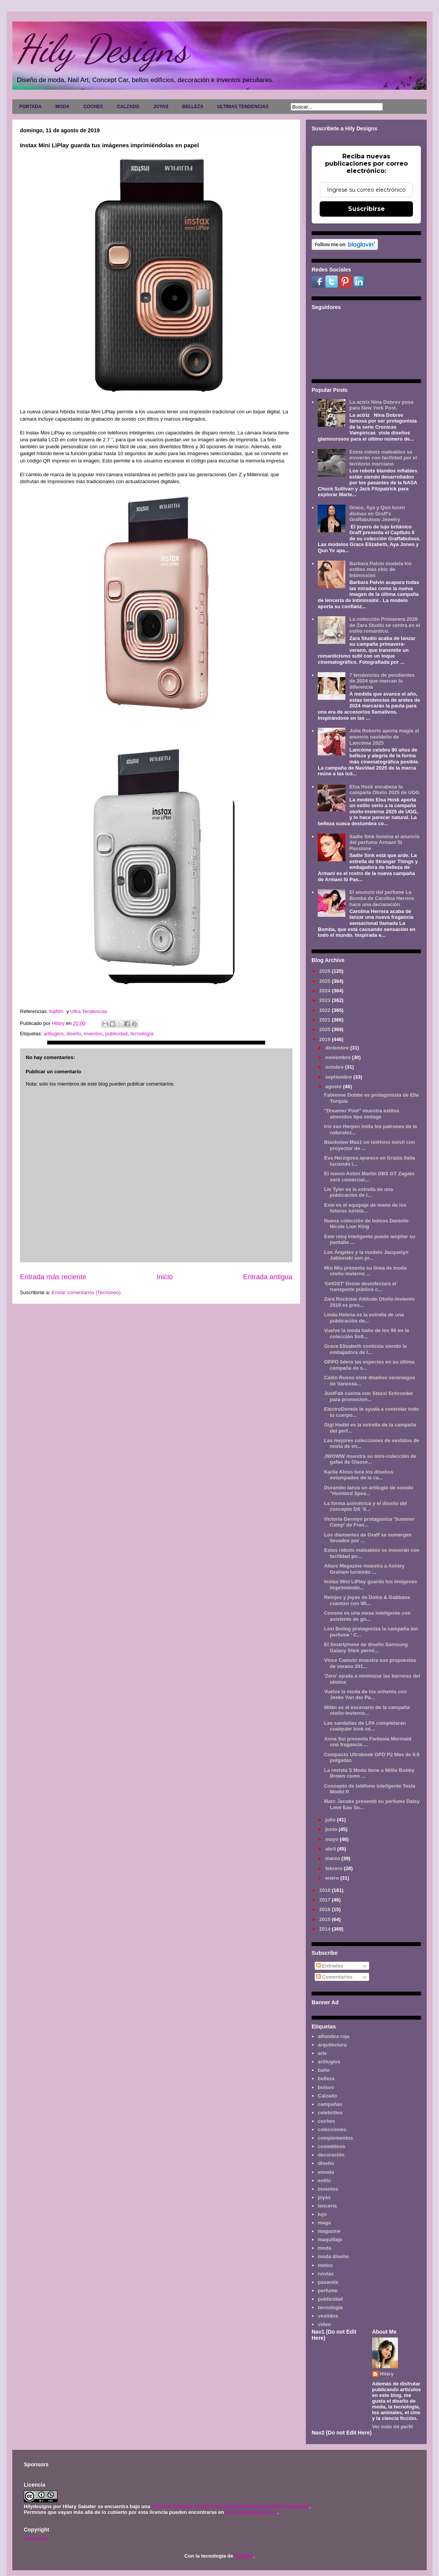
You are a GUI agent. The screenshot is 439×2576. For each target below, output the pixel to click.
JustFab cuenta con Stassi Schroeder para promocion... (368, 1396)
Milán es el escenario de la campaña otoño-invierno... (366, 1710)
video (324, 2324)
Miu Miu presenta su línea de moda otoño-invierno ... (365, 1271)
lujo (322, 2214)
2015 (325, 1919)
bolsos (326, 2087)
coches (326, 2121)
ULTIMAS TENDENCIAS (243, 106)
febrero (334, 1868)
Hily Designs (102, 49)
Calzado (327, 2096)
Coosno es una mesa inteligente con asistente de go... (367, 1616)
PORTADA (30, 106)
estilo (324, 2180)
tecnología (141, 1033)
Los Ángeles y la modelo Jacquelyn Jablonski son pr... (366, 1255)
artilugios (53, 1033)
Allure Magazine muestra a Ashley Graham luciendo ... (364, 1569)
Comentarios (334, 1977)
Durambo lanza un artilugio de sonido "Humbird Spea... (368, 1491)
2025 (325, 981)
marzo (333, 1858)
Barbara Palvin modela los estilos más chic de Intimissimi (380, 569)
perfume (327, 2290)
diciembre (337, 1048)
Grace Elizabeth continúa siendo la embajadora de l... (365, 1349)
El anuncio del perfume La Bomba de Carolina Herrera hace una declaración (381, 898)
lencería (327, 2206)
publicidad (116, 1033)
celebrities (330, 2112)
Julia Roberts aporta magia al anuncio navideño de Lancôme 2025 (384, 736)
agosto (334, 1086)
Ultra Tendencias (89, 1011)
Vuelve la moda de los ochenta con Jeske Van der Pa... (365, 1695)
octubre (335, 1067)
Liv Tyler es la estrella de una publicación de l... (358, 1192)
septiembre (339, 1077)
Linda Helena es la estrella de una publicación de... (364, 1318)
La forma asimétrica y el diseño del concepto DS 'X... (365, 1506)
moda (324, 2248)
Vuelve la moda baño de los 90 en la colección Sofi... (366, 1333)
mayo (332, 1839)
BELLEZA (192, 106)
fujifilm (57, 1011)
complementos (335, 2138)
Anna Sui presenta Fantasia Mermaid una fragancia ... (367, 1742)
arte (322, 2053)
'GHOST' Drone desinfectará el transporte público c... (360, 1287)
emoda (326, 2172)
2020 (325, 1029)
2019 (325, 1039)
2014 (325, 1929)
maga (324, 2223)
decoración (331, 2155)
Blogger (243, 2556)
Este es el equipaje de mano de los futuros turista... (365, 1208)
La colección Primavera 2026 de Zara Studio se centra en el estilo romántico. (384, 625)
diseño (73, 1033)
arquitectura (332, 2045)
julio (331, 1820)
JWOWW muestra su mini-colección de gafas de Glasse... (370, 1459)
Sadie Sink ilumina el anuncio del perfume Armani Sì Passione (384, 842)
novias (325, 2274)
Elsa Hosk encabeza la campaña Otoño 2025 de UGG (384, 790)
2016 (325, 1909)
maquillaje (330, 2239)
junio (332, 1829)
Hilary (387, 2374)
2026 (325, 971)
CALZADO (128, 106)
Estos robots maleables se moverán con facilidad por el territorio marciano (383, 458)
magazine (329, 2231)
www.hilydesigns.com (251, 2512)
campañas (330, 2104)
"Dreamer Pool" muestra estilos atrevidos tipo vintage (361, 1114)
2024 (325, 991)
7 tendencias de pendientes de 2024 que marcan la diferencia (381, 681)
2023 (325, 1000)
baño (324, 2070)
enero (332, 1878)
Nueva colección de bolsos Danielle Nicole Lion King (366, 1224)
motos (325, 2265)
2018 (325, 1890)
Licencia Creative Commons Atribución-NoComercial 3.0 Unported (230, 2506)
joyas (324, 2197)
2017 (325, 1900)
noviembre (338, 1057)
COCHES (93, 106)
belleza (326, 2078)
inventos (93, 1033)
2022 (325, 1010)
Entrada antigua (267, 1277)
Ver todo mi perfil (392, 2427)
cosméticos (331, 2146)
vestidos (328, 2316)
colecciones (332, 2129)
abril (331, 1849)
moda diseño (333, 2256)
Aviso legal (35, 2538)
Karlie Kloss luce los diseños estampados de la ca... (358, 1475)
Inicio (165, 1277)
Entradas (329, 1966)
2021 (325, 1020)
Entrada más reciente (53, 1277)
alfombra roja (333, 2036)
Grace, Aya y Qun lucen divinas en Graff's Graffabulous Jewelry (377, 513)
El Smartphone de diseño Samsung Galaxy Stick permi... (366, 1647)
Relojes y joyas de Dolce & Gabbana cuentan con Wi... (367, 1600)
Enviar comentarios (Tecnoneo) (85, 1292)
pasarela (328, 2282)
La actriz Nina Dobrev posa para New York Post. (381, 405)
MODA (62, 106)
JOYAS (160, 106)
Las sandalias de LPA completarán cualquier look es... (365, 1726)
